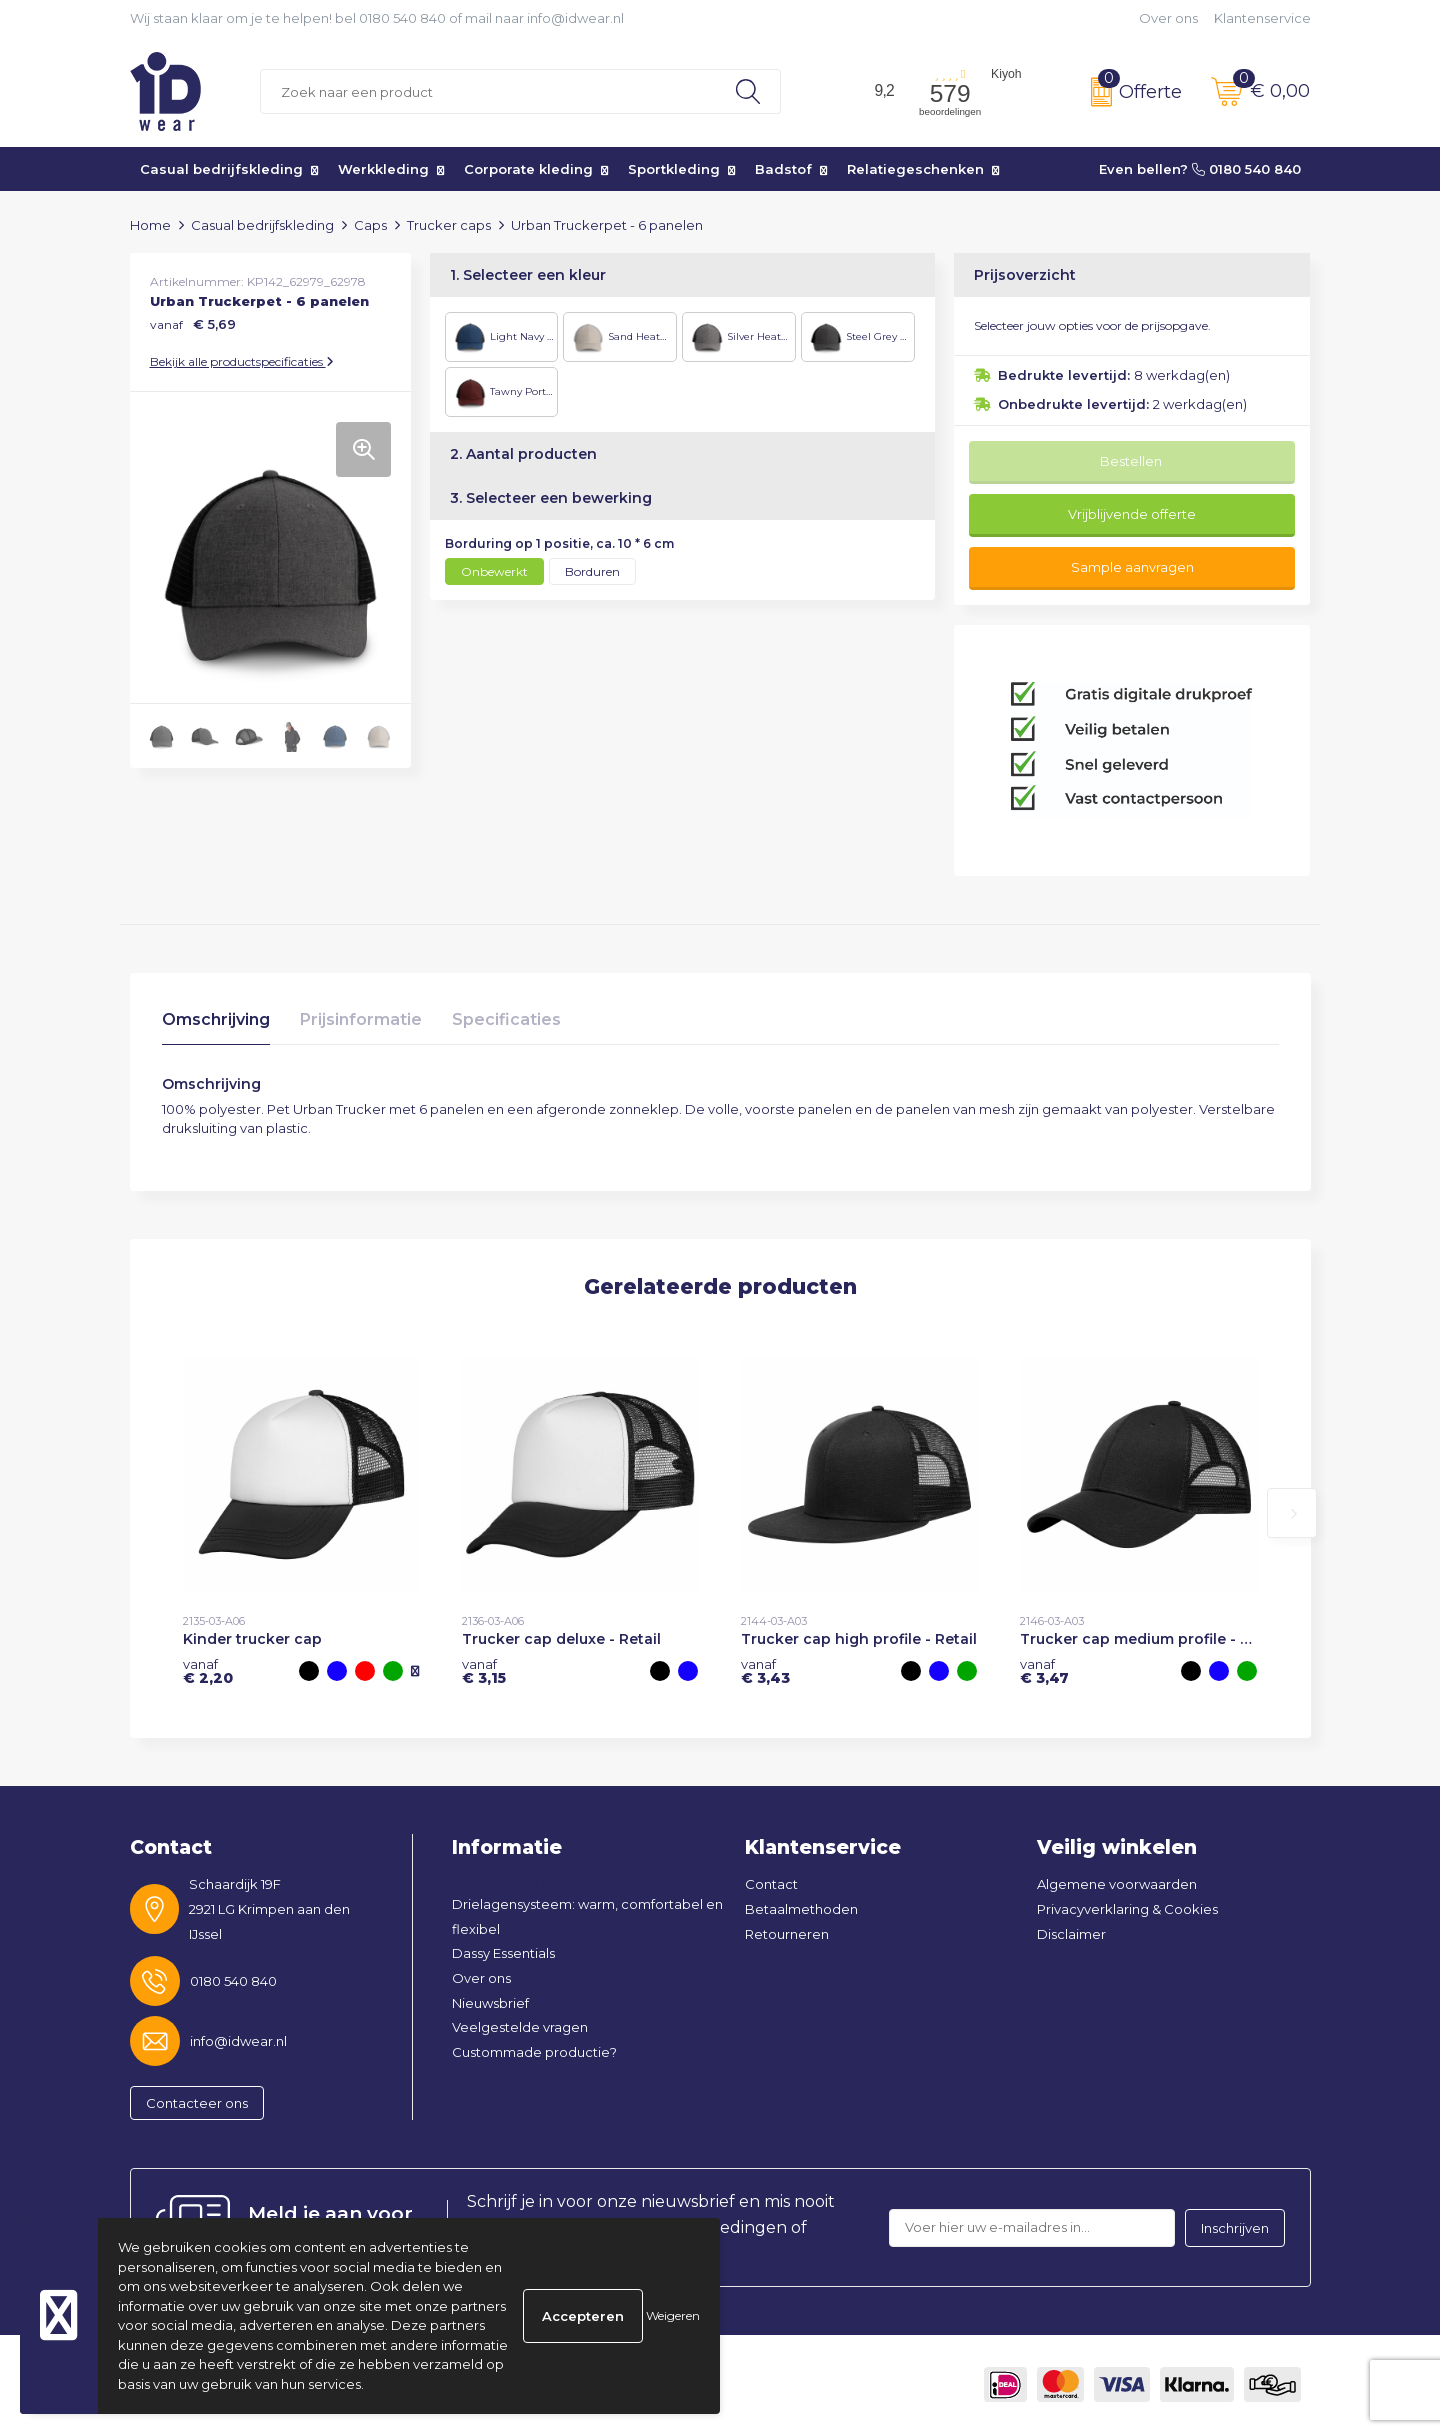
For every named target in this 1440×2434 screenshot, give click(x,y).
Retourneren (787, 1934)
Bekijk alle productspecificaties (242, 361)
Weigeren (673, 2315)
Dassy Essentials (503, 1953)
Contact (771, 1884)
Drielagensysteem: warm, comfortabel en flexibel (587, 1916)
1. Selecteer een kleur (528, 275)
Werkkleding (383, 169)
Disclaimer (1071, 1934)
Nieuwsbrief (490, 2003)
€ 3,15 (484, 1671)
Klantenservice (1262, 18)
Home (150, 225)
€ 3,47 (1044, 1671)
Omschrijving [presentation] (216, 1019)
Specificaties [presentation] (506, 1019)
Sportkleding (674, 169)
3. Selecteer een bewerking (551, 498)
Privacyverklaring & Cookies (1127, 1909)
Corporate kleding (528, 169)
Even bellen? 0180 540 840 (1200, 169)
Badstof (783, 169)
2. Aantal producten (523, 454)
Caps (370, 225)
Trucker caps (449, 225)
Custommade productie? (534, 2052)
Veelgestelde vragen (520, 2027)
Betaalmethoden (801, 1909)
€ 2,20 (208, 1671)
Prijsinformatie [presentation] (361, 1019)
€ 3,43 (765, 1671)
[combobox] (488, 91)
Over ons (1168, 18)
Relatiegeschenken (915, 169)
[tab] (216, 1024)
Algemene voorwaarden (1117, 1884)
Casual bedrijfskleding (221, 169)
